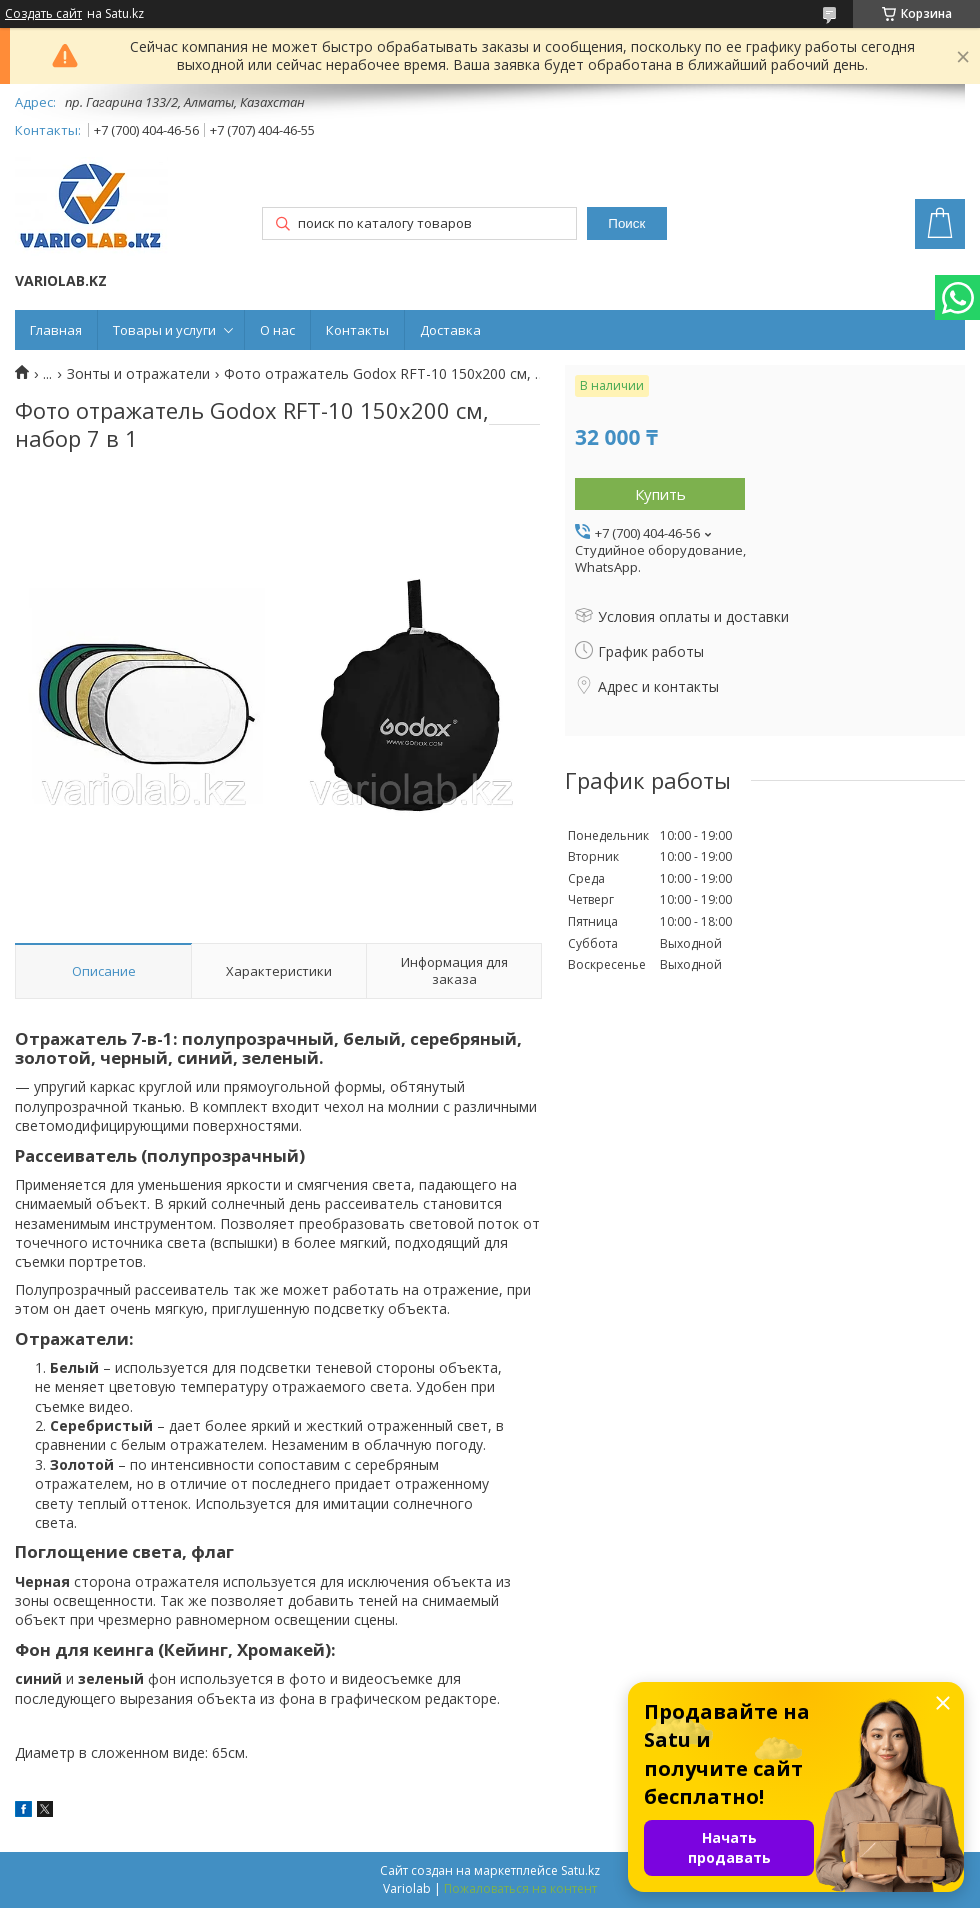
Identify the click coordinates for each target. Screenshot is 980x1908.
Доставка (450, 330)
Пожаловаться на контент (520, 1888)
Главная (56, 330)
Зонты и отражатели (138, 374)
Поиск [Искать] (626, 223)
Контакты (357, 330)
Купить (660, 494)
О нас (277, 330)
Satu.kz (580, 1870)
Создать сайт (43, 14)
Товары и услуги (164, 330)
